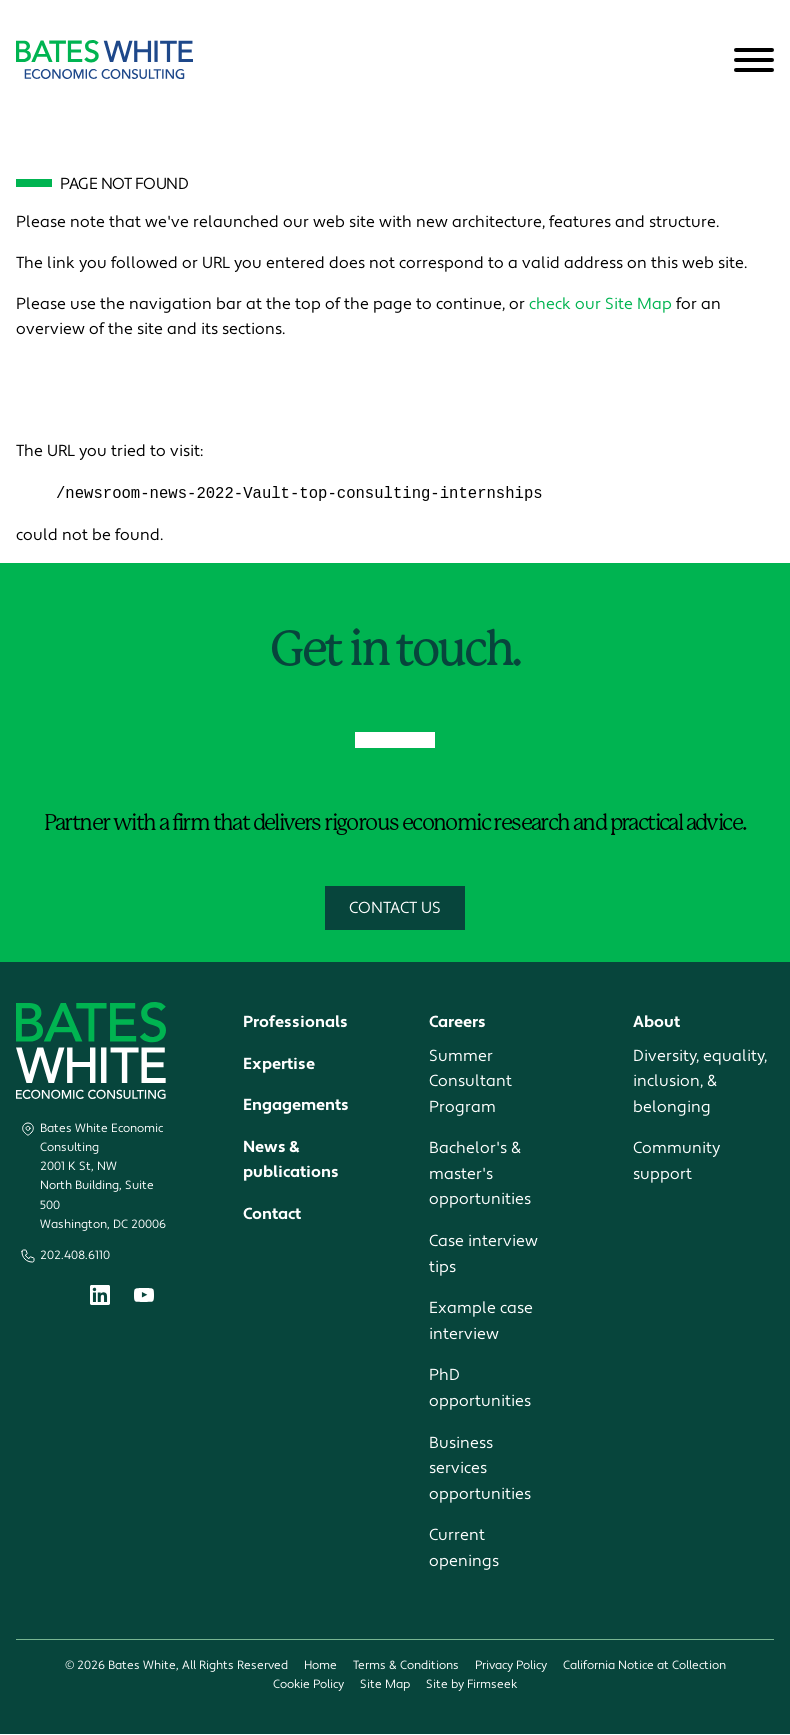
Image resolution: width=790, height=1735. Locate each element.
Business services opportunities (480, 1468)
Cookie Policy (308, 1684)
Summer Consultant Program (470, 1081)
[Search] (705, 61)
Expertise (279, 1064)
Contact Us (395, 909)
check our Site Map (600, 304)
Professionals (295, 1023)
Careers (457, 1023)
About (656, 1023)
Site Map (385, 1684)
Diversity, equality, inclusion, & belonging (700, 1081)
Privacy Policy (511, 1665)
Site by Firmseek (471, 1684)
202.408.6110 (75, 1256)
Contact (272, 1215)
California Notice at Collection (644, 1665)
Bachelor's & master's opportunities (480, 1174)
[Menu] (754, 61)
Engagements (296, 1106)
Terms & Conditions (406, 1665)
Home (320, 1665)
